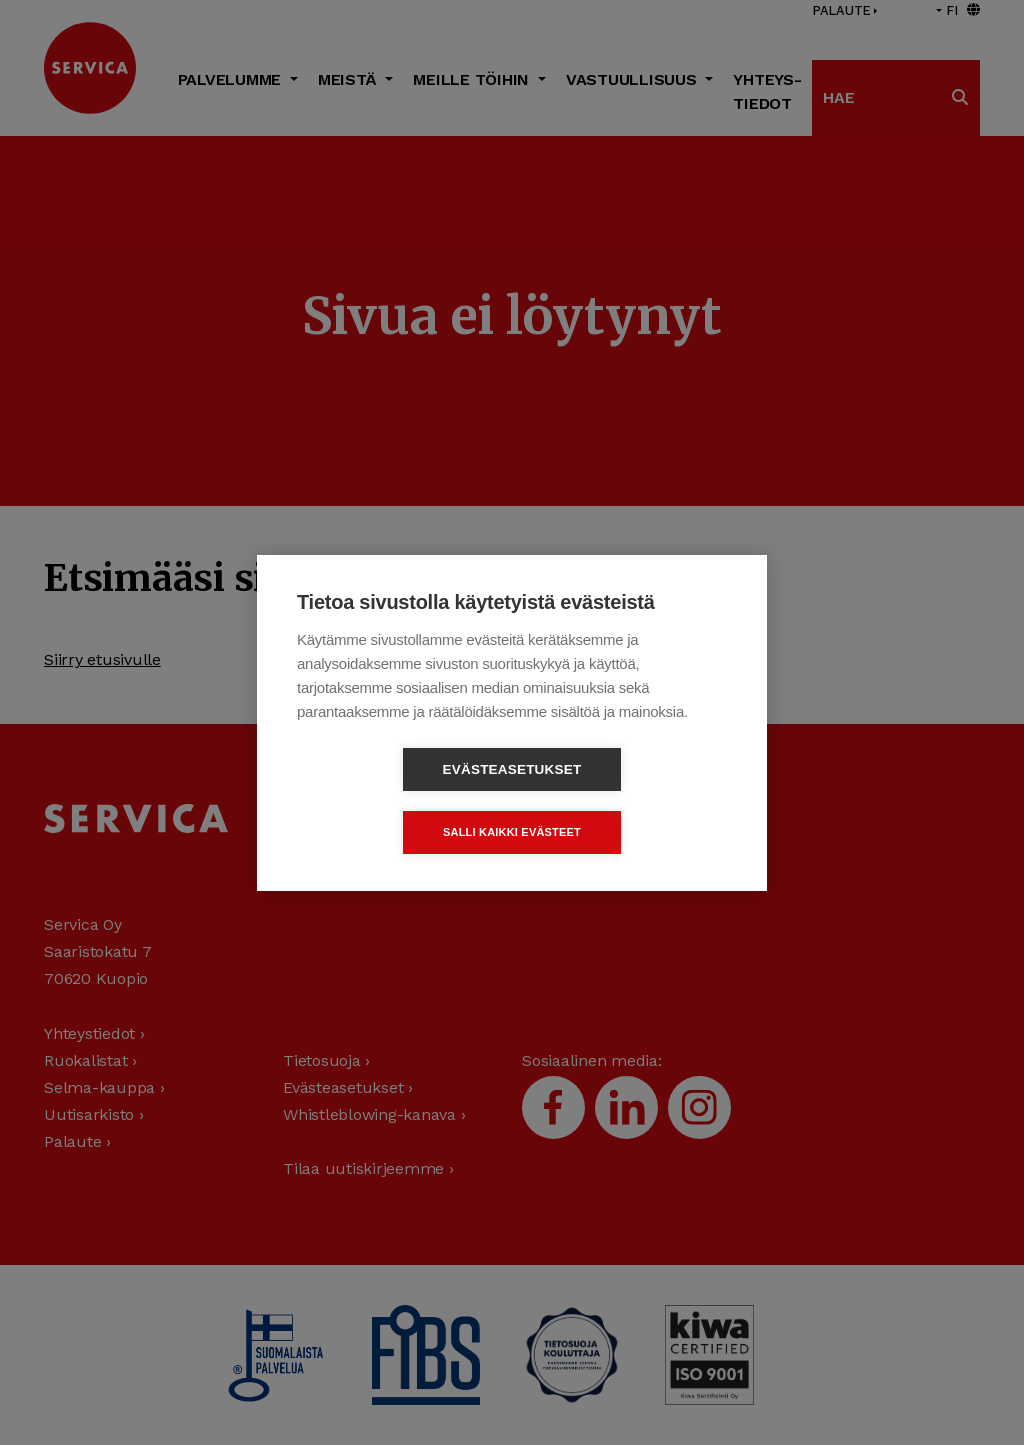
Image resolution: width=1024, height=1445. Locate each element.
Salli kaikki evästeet (627, 800)
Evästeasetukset (397, 800)
